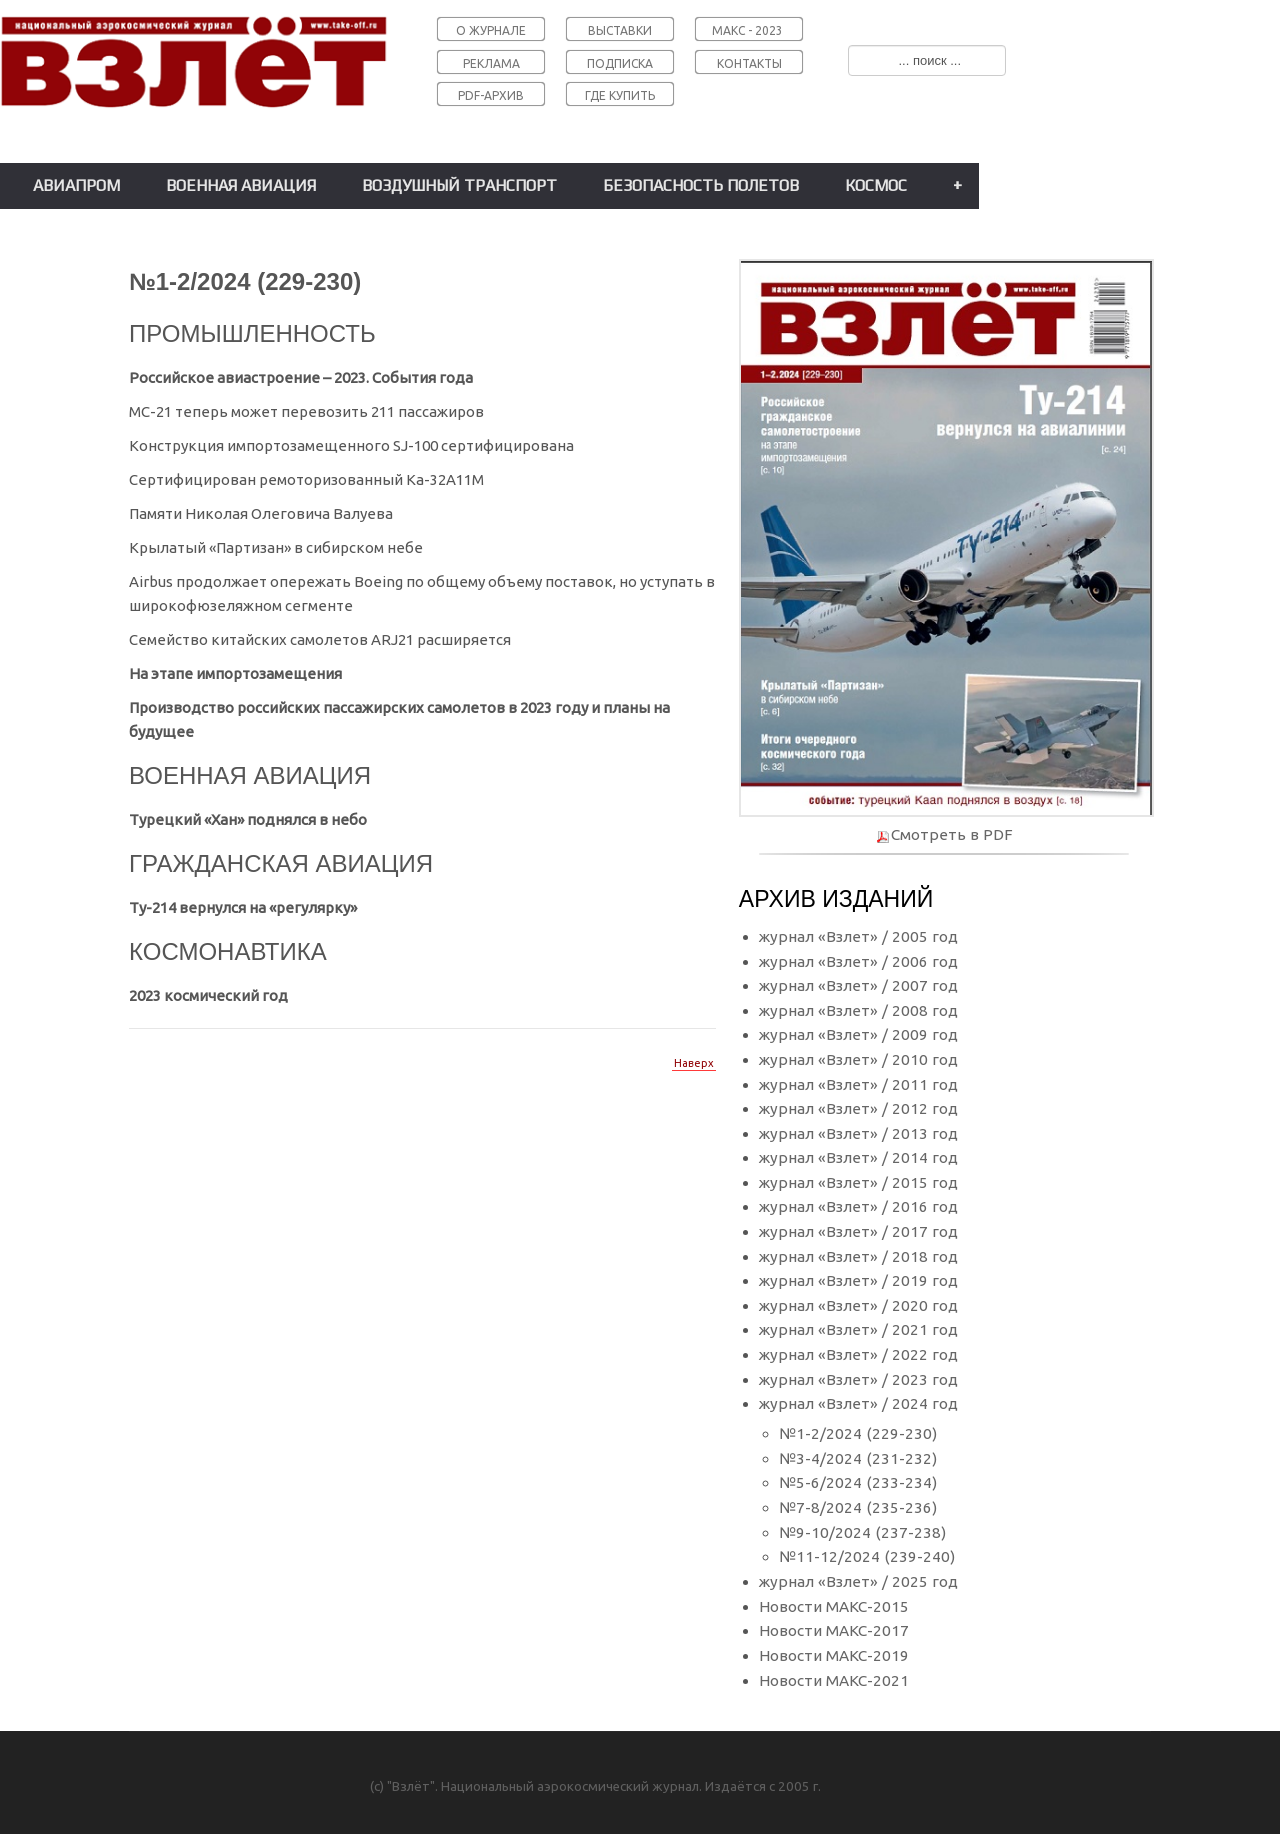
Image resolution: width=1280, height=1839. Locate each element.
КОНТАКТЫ (749, 63)
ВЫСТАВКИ (620, 30)
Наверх (694, 1063)
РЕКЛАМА (491, 63)
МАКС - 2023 (747, 30)
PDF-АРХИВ (491, 95)
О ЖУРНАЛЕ (491, 30)
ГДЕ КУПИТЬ (620, 95)
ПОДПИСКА (620, 63)
